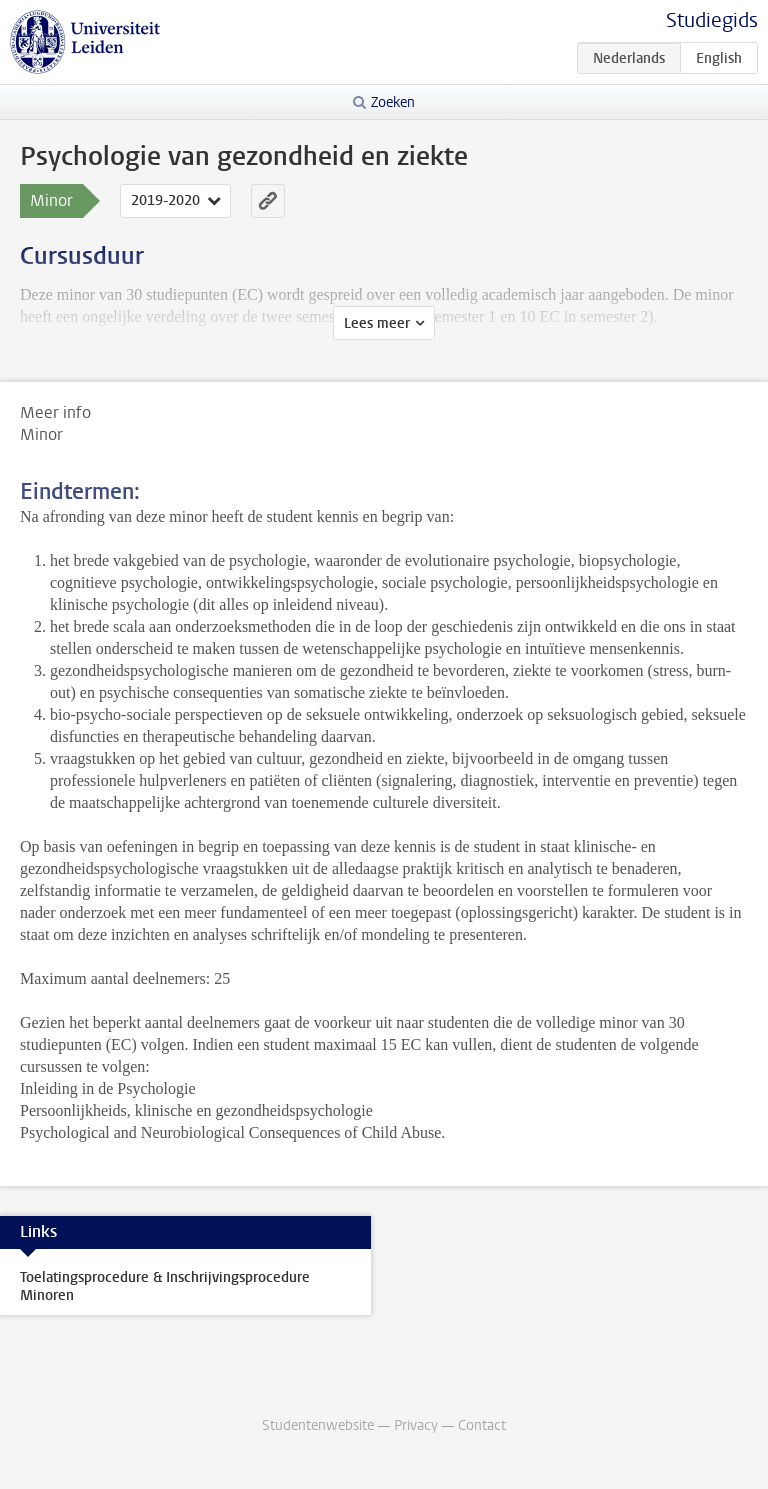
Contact (482, 1425)
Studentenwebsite (318, 1425)
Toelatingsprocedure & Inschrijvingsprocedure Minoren (165, 1286)
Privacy (416, 1425)
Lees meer (377, 323)
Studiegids (712, 20)
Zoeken (393, 102)
